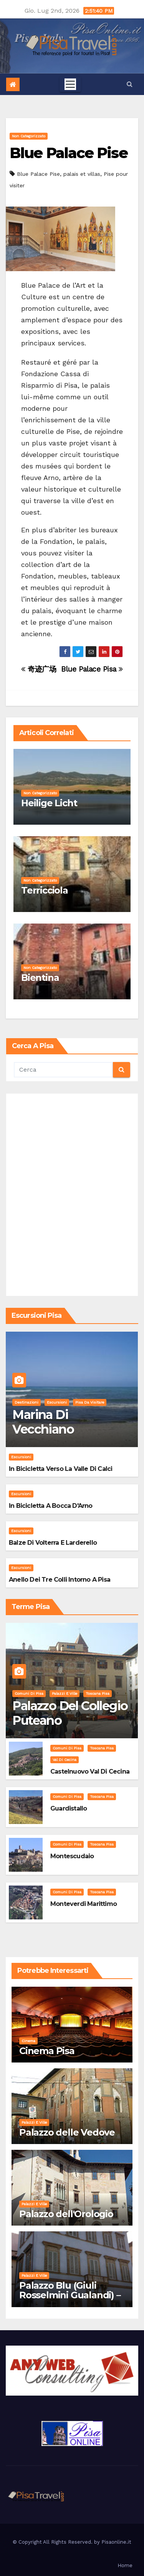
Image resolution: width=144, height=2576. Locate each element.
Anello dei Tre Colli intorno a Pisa (59, 1579)
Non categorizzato (28, 136)
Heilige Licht (49, 803)
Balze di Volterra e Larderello (53, 1542)
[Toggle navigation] (70, 84)
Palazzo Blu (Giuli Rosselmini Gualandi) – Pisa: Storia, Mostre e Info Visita (70, 2300)
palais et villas (81, 174)
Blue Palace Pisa (92, 669)
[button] (129, 84)
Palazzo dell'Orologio (66, 2213)
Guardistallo (68, 1808)
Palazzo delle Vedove (67, 2132)
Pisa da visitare (89, 1402)
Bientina (40, 977)
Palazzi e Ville (64, 1693)
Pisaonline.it (116, 2542)
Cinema (28, 2041)
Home (125, 2565)
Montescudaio (72, 1856)
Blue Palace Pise (68, 153)
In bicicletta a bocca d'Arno (51, 1505)
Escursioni (57, 1402)
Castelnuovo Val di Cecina (89, 1771)
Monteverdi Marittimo (83, 1903)
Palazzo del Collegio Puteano (69, 1713)
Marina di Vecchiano (43, 1422)
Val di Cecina (64, 1759)
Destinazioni (26, 1402)
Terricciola (44, 890)
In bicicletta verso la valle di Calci (60, 1468)
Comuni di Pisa (29, 1693)
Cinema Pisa (46, 2050)
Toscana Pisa (97, 1693)
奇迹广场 (38, 669)
